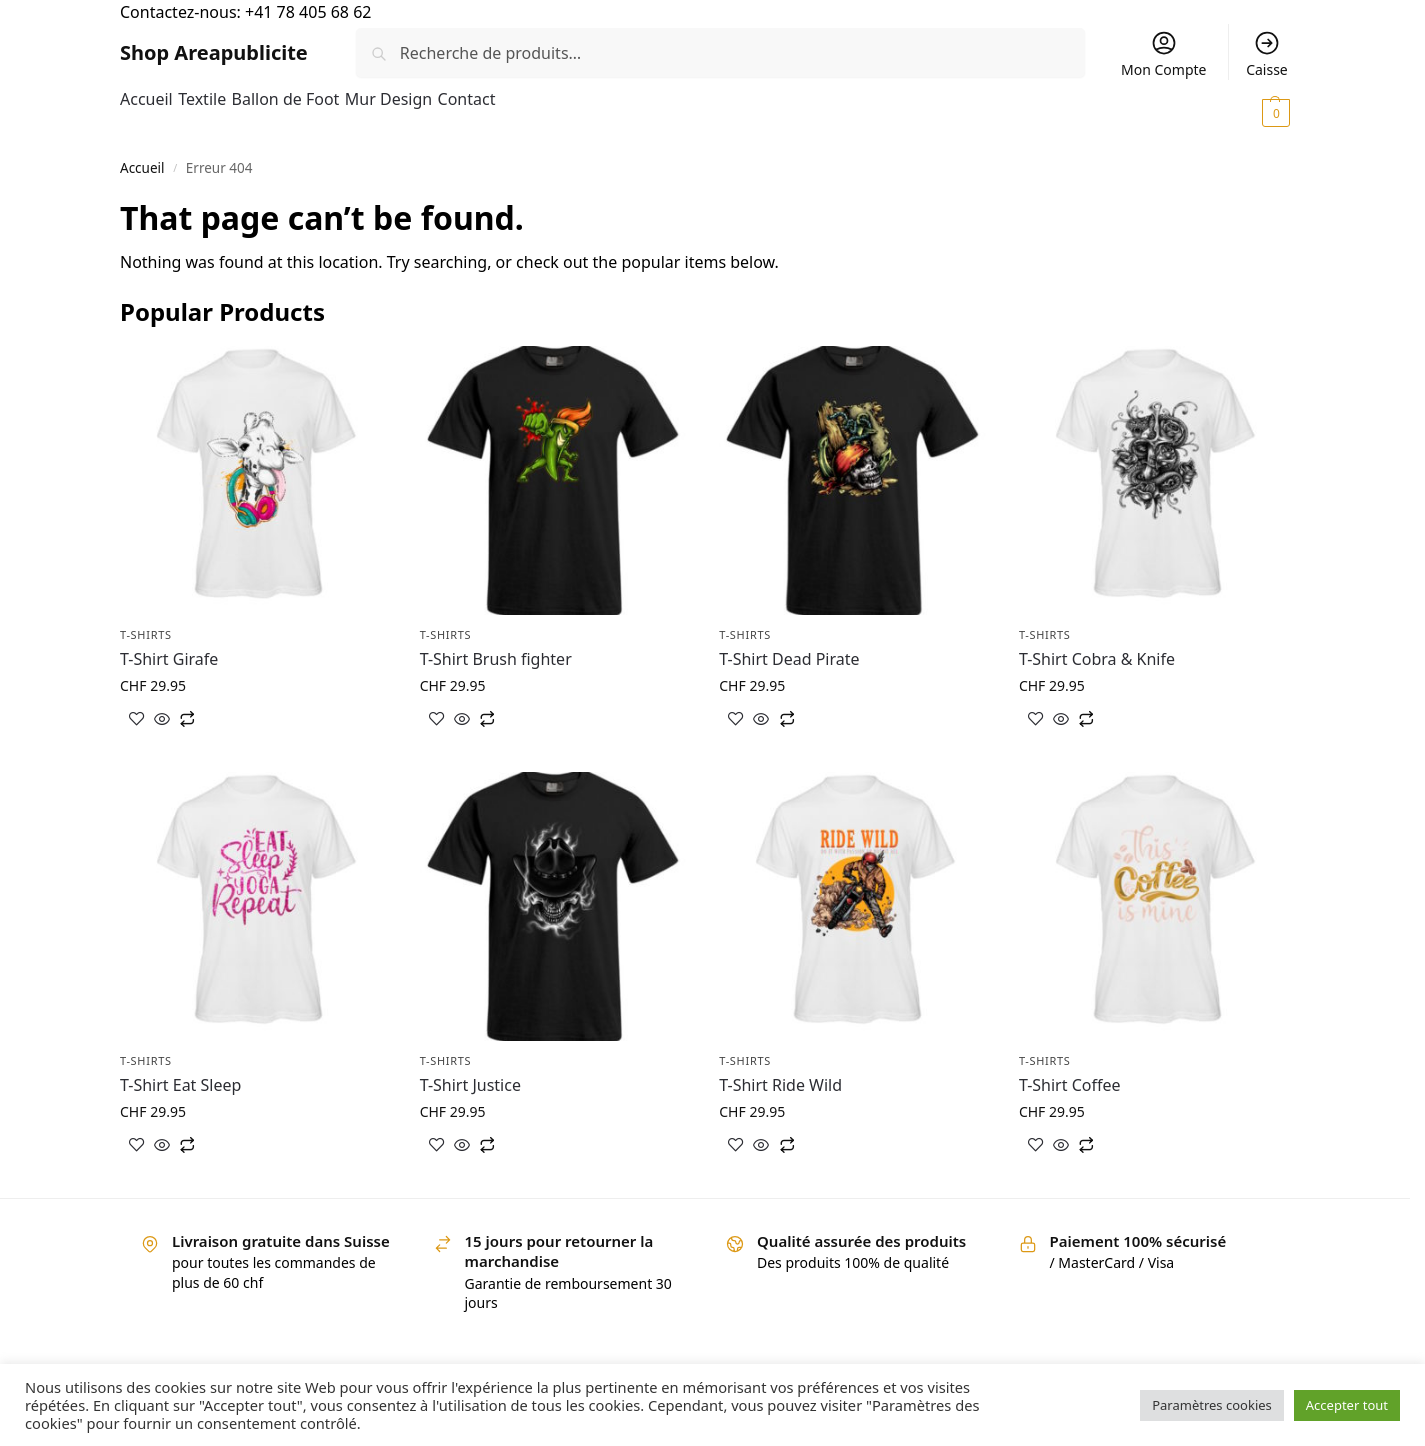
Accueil (142, 168)
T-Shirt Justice (470, 1085)
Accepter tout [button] (1347, 1405)
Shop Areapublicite (214, 52)
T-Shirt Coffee (1070, 1085)
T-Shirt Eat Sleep (180, 1085)
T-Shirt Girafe (169, 659)
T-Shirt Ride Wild (780, 1085)
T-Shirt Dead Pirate (789, 659)
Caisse (1267, 54)
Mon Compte (1163, 54)
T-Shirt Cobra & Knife (1097, 659)
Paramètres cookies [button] (1212, 1405)
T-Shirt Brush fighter (496, 659)
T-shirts (146, 634)
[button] (1238, 112)
